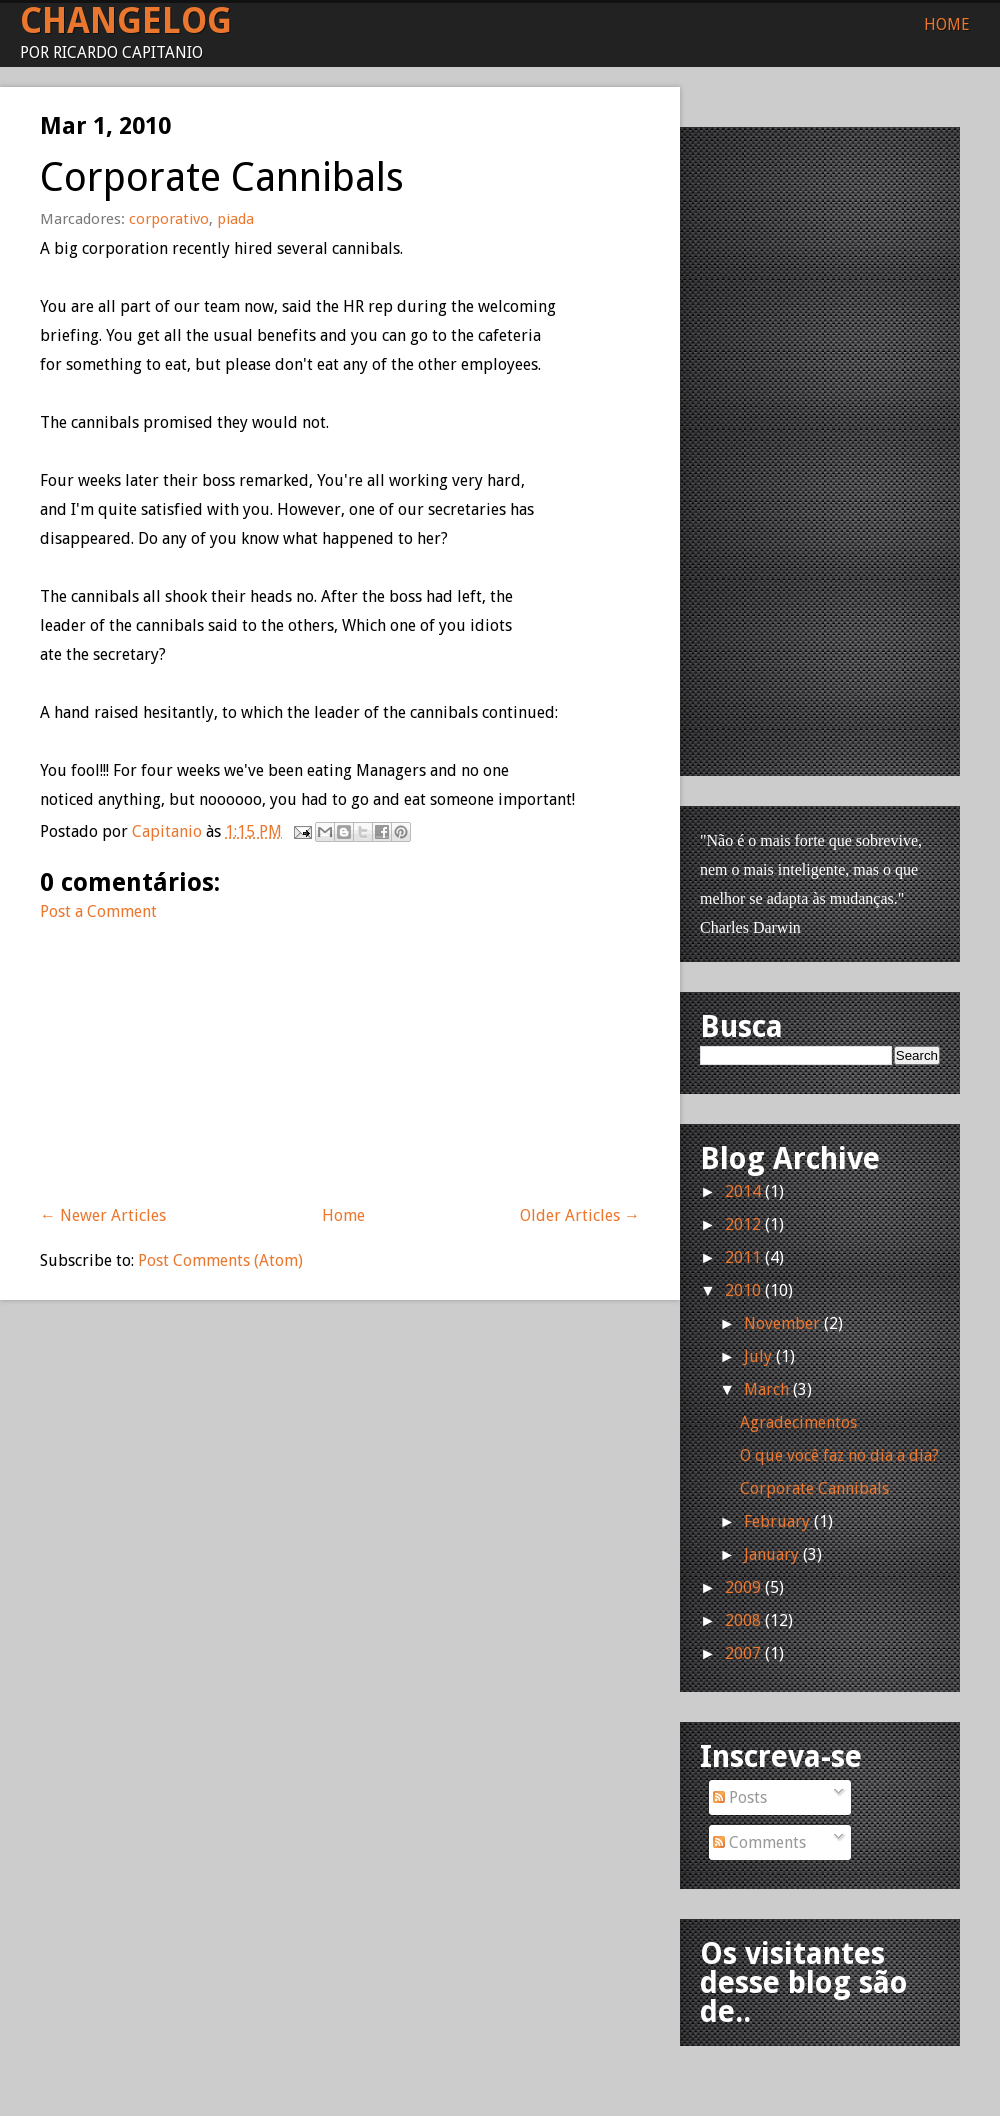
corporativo (169, 219)
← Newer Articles (103, 1215)
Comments (759, 1842)
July (758, 1356)
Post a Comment (98, 911)
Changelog (126, 20)
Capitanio (169, 831)
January (771, 1554)
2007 (743, 1653)
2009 (743, 1587)
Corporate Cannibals (814, 1488)
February (777, 1521)
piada (235, 219)
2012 (743, 1224)
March (766, 1389)
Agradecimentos (798, 1422)
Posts (740, 1797)
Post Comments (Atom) (220, 1260)
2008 (743, 1620)
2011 (743, 1257)
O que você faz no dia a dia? (839, 1455)
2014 (743, 1191)
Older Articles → (580, 1215)
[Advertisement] (190, 1051)
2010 (743, 1290)
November (782, 1323)
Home (947, 24)
